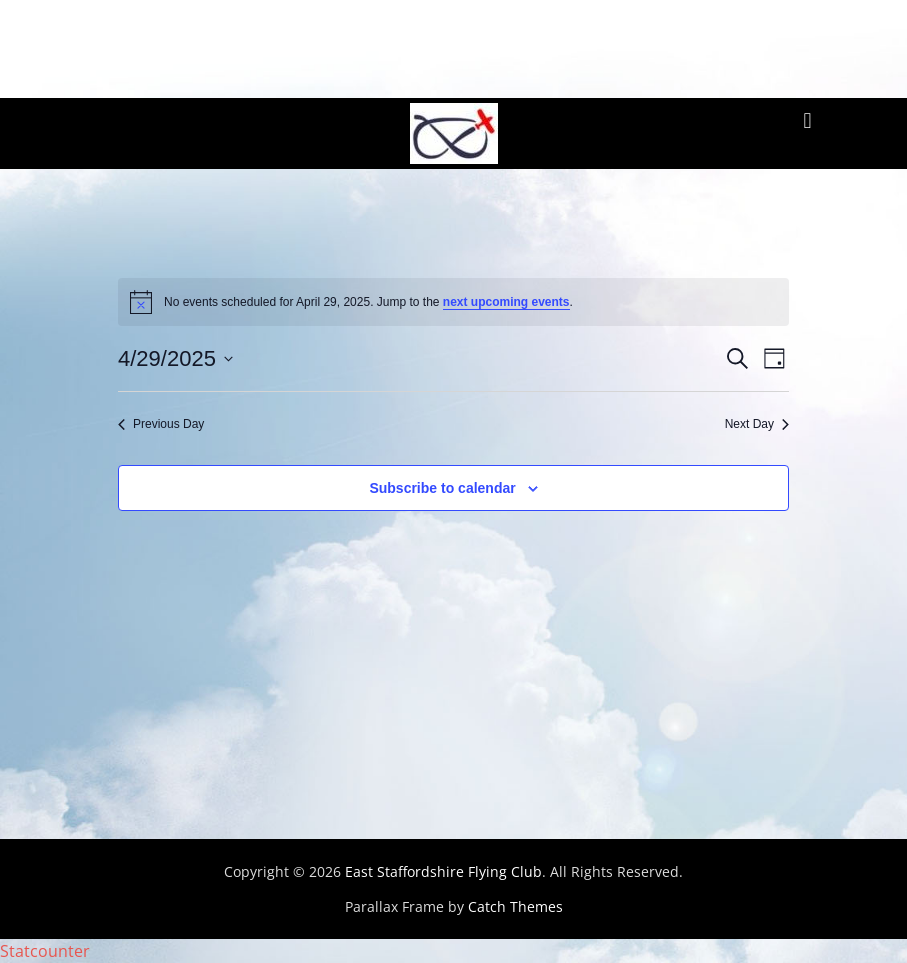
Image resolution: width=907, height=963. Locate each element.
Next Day (757, 424)
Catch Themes (515, 906)
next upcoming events (506, 302)
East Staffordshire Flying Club (443, 871)
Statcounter (45, 951)
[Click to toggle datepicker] (175, 358)
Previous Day (161, 424)
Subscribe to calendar (442, 488)
